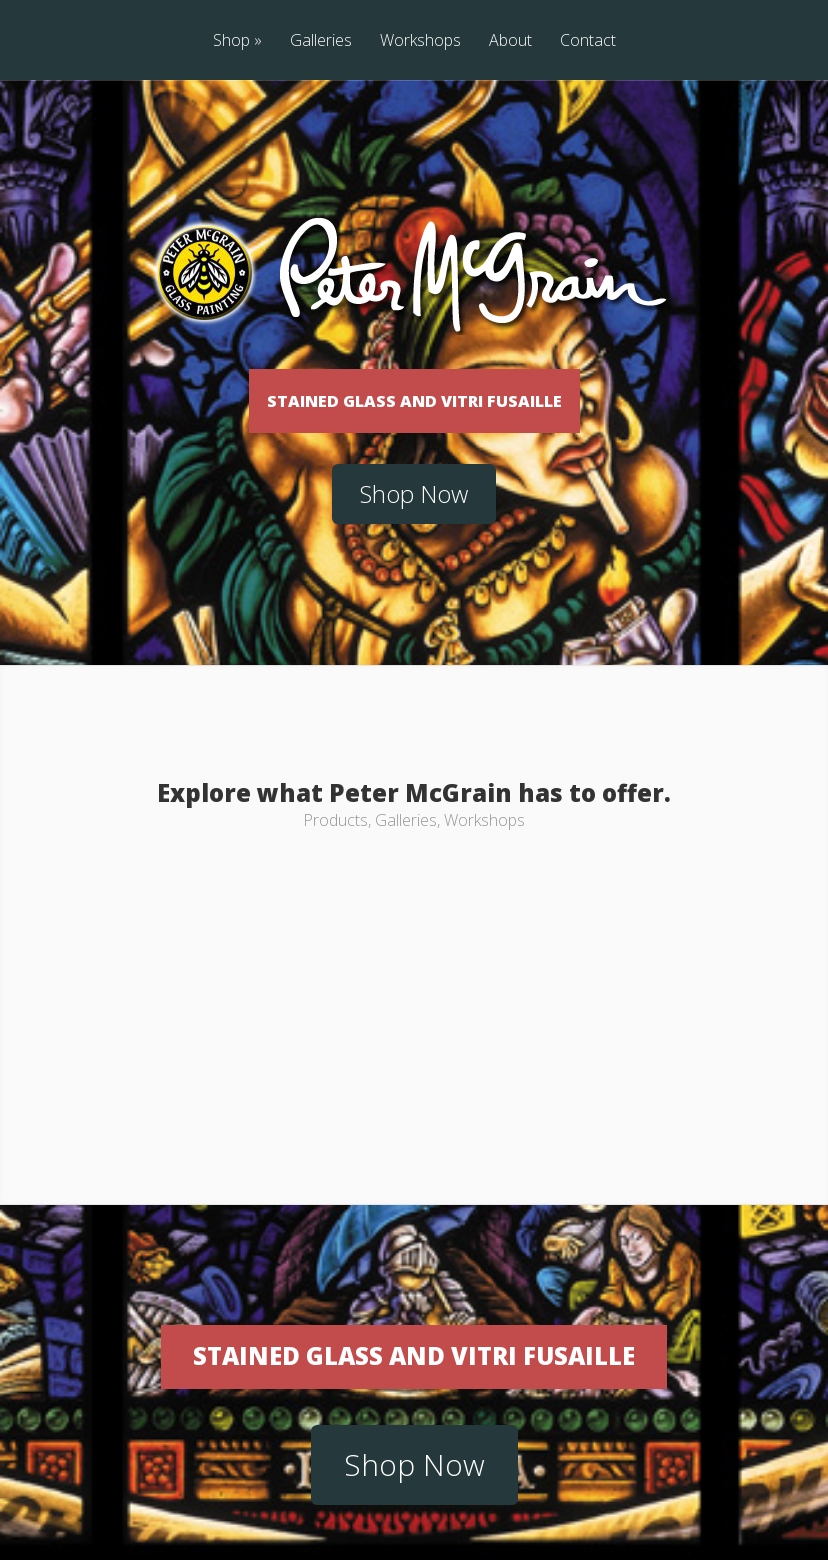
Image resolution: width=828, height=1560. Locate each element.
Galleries (321, 41)
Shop (237, 41)
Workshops (420, 41)
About (510, 41)
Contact (588, 41)
